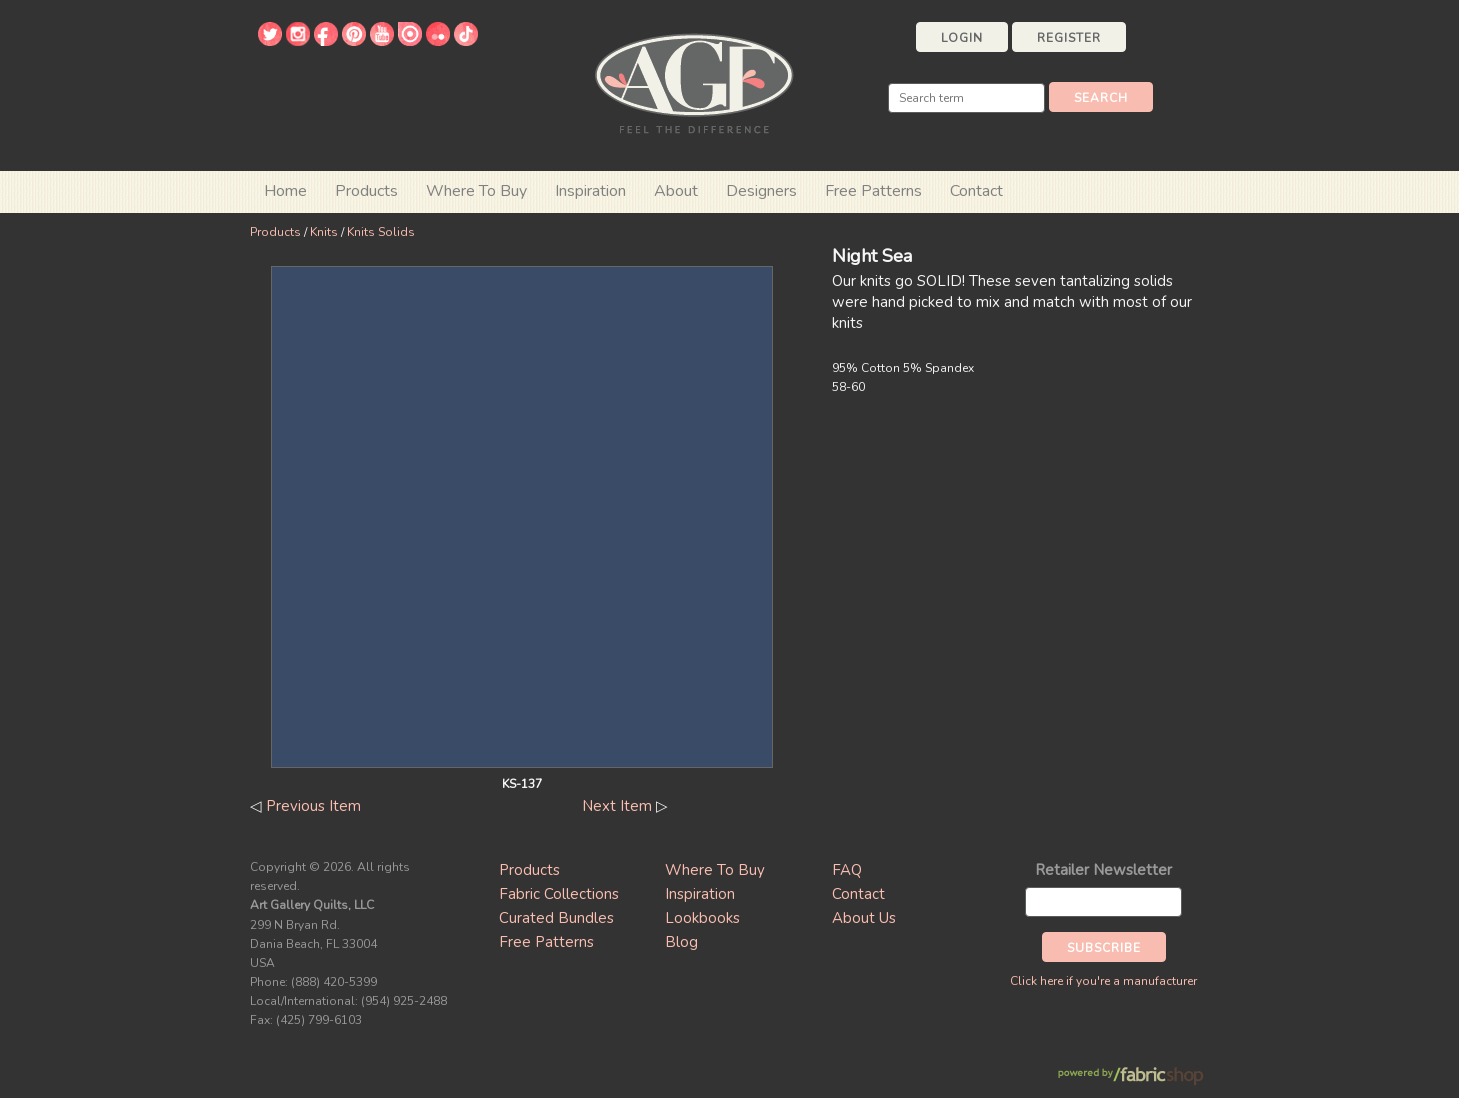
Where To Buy (715, 870)
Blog (681, 942)
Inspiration (590, 191)
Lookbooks (702, 918)
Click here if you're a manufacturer (1103, 981)
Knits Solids (381, 232)
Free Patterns (873, 191)
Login (962, 38)
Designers (761, 191)
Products (275, 232)
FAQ (847, 870)
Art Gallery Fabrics (694, 81)
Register (1069, 38)
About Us (864, 918)
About (676, 191)
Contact (976, 191)
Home (285, 191)
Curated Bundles (556, 918)
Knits (324, 232)
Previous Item (313, 806)
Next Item (617, 806)
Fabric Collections (559, 894)
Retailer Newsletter (1103, 870)
